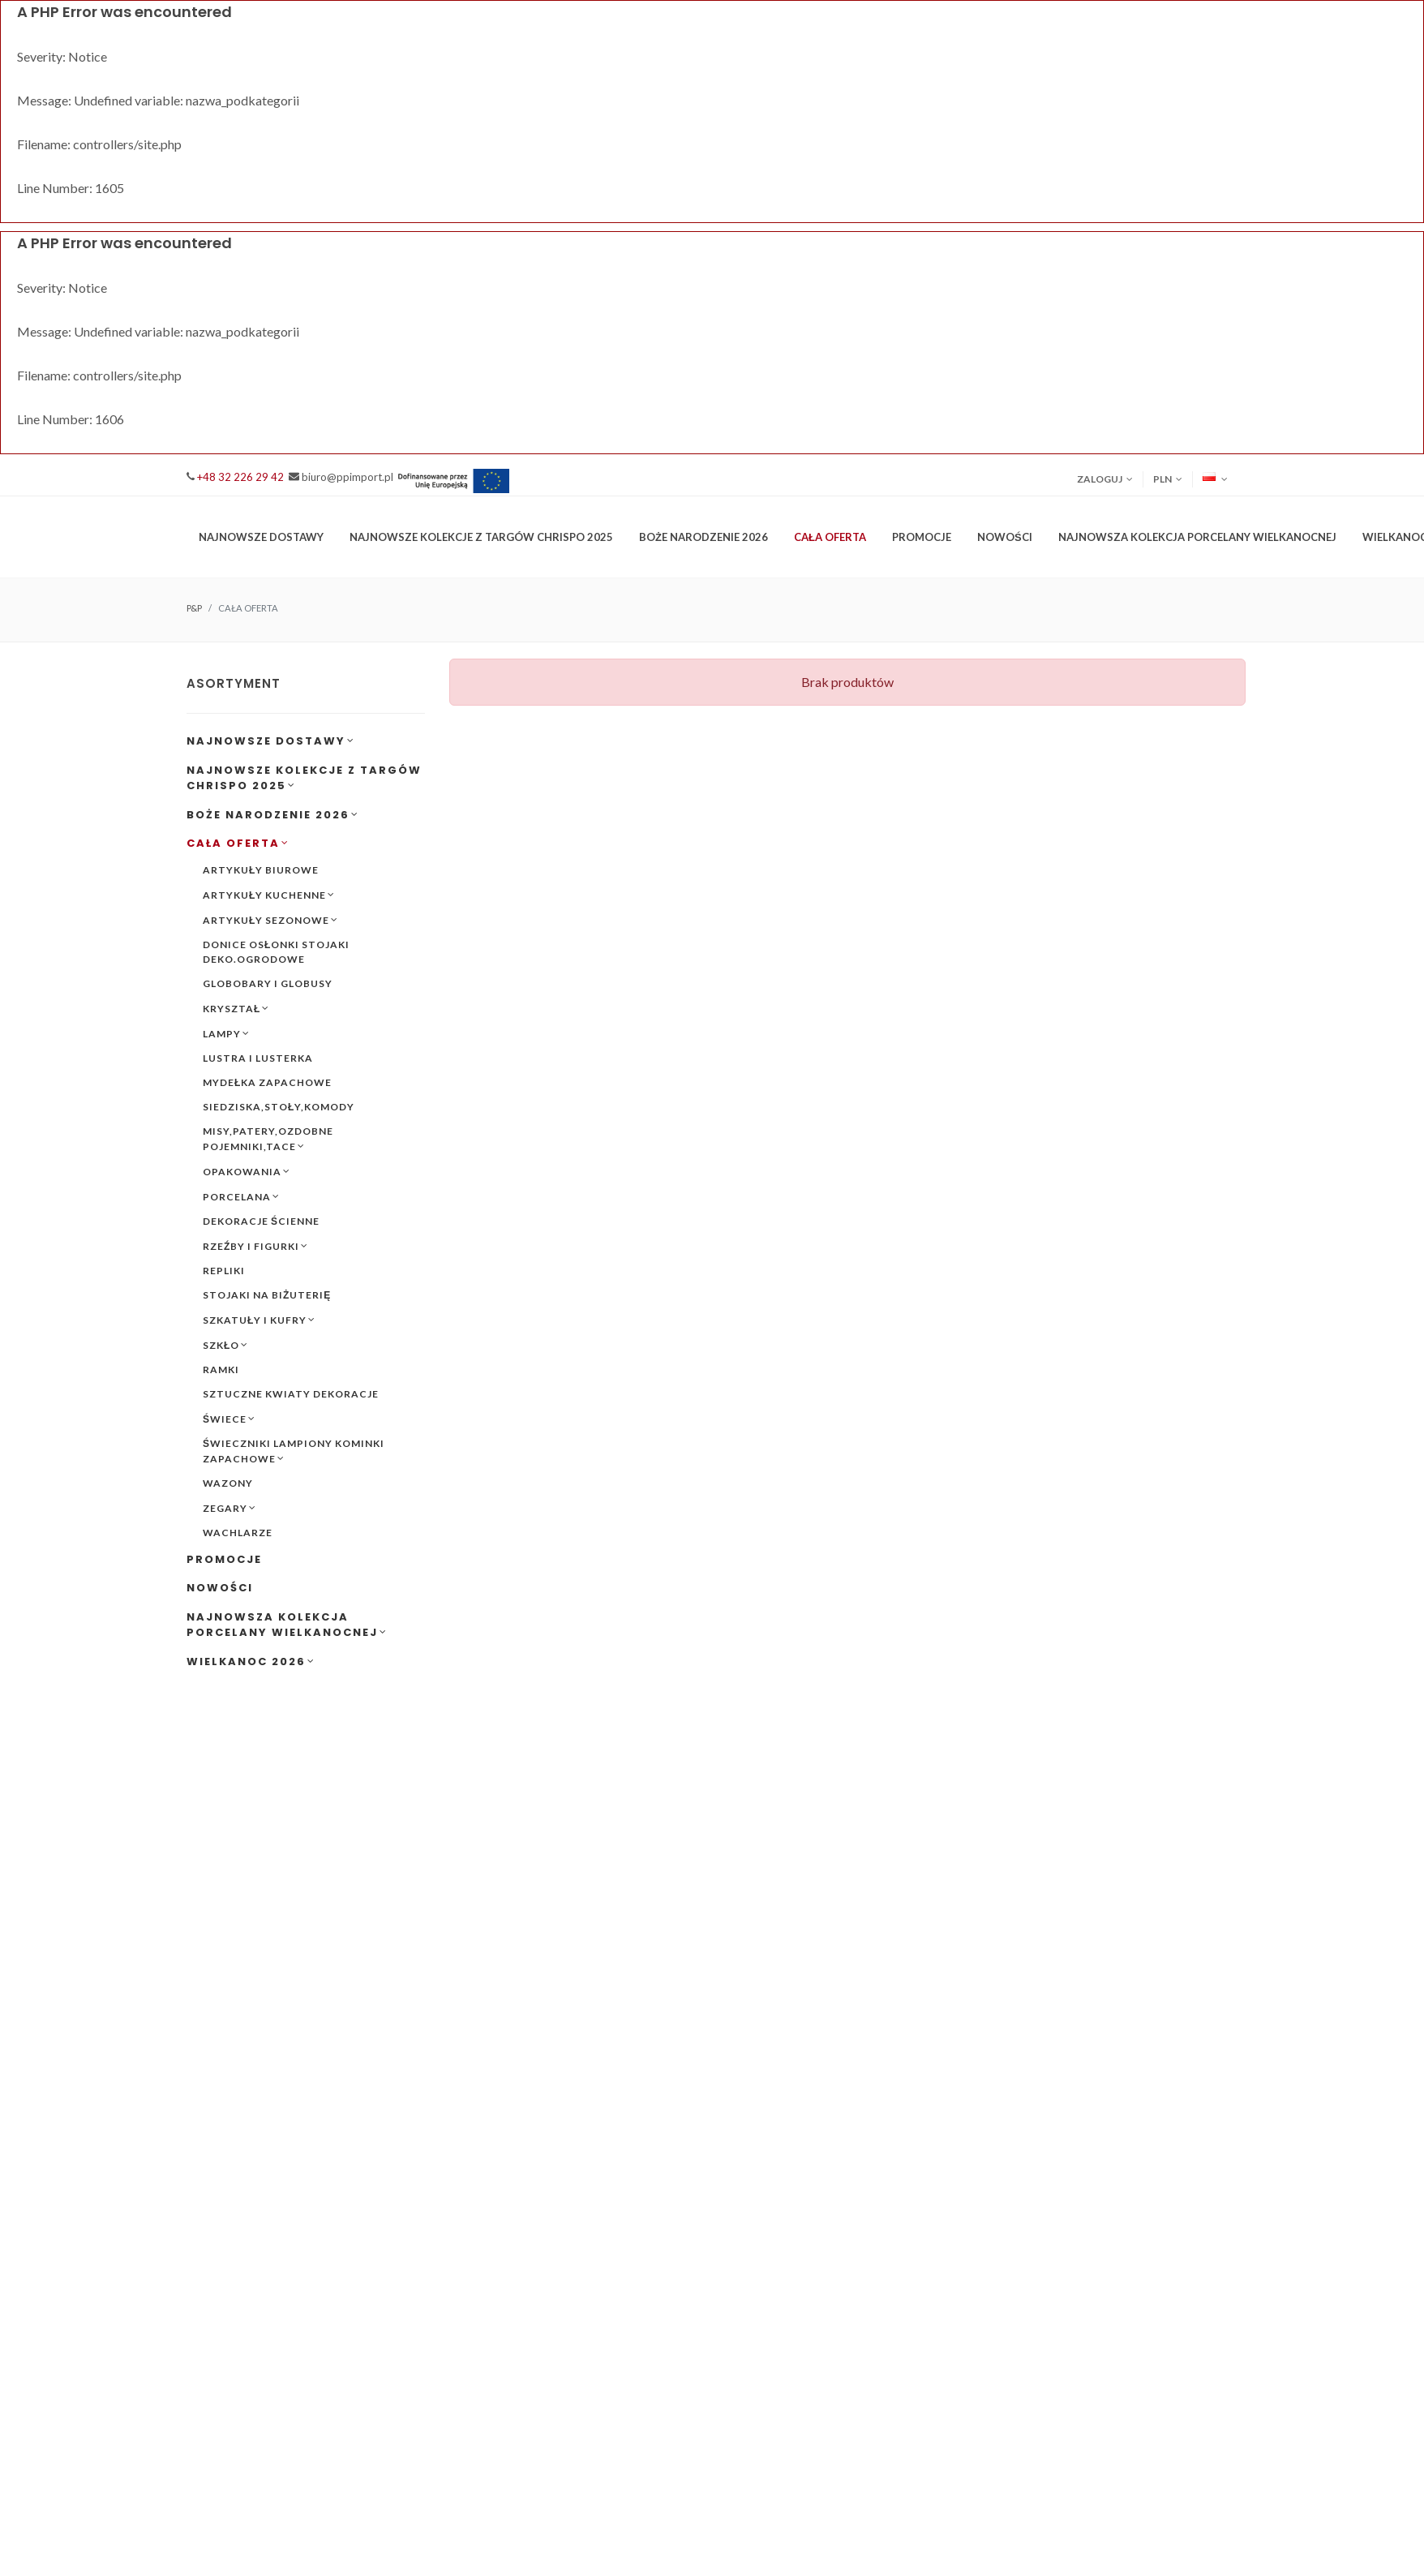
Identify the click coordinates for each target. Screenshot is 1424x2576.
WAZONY (228, 1483)
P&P (194, 608)
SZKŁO (225, 1344)
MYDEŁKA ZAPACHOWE (267, 1082)
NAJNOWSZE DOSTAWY (271, 741)
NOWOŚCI (1004, 536)
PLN (1167, 479)
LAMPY (226, 1033)
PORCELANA (241, 1196)
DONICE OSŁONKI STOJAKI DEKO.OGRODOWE (276, 951)
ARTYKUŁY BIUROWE (261, 870)
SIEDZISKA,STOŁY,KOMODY (278, 1107)
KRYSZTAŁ (236, 1008)
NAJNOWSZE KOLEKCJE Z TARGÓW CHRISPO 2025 (304, 778)
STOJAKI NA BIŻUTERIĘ (267, 1295)
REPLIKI (224, 1270)
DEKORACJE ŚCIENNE (261, 1221)
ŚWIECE (229, 1418)
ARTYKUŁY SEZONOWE (270, 919)
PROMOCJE (921, 536)
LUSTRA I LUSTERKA (258, 1058)
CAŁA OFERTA (238, 843)
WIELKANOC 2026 (251, 1661)
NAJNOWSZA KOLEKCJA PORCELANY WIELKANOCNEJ (287, 1625)
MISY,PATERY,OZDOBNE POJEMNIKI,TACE (268, 1139)
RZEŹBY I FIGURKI (255, 1246)
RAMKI (221, 1369)
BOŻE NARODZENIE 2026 (273, 814)
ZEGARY (229, 1508)
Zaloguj (1105, 479)
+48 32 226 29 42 (240, 476)
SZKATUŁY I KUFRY (259, 1319)
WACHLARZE (237, 1532)
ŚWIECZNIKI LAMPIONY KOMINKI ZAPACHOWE (293, 1451)
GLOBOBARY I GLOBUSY (267, 983)
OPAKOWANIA (246, 1171)
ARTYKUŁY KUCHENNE (269, 894)
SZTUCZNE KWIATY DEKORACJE (291, 1394)
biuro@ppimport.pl (347, 476)
